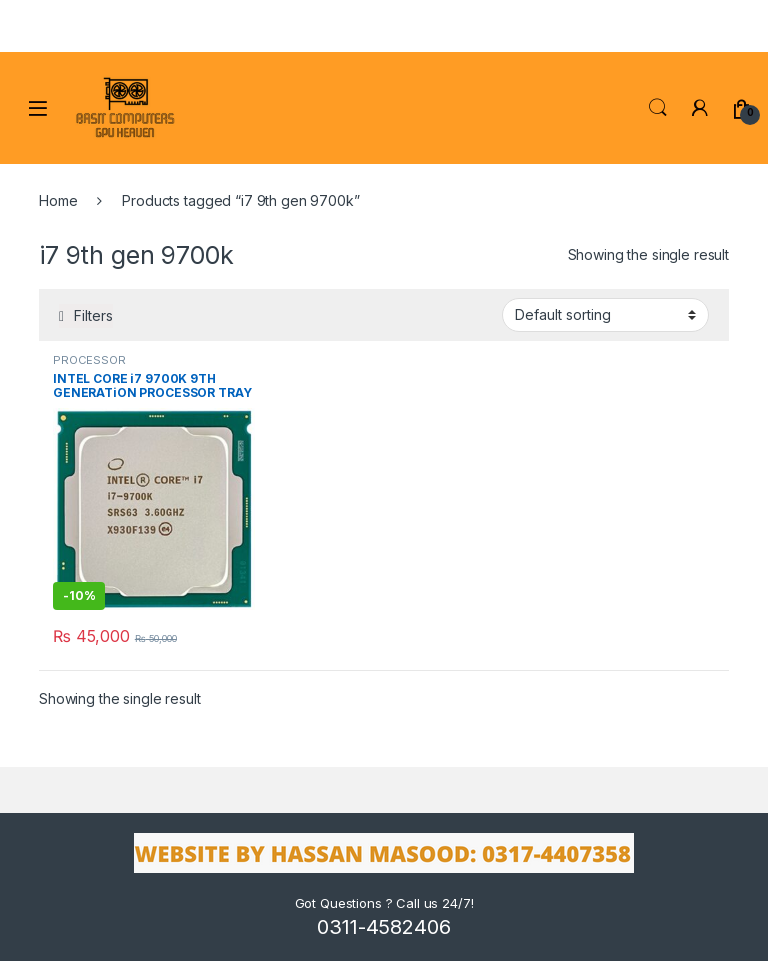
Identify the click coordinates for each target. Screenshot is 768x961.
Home (58, 200)
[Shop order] (605, 315)
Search (658, 108)
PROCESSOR (89, 360)
